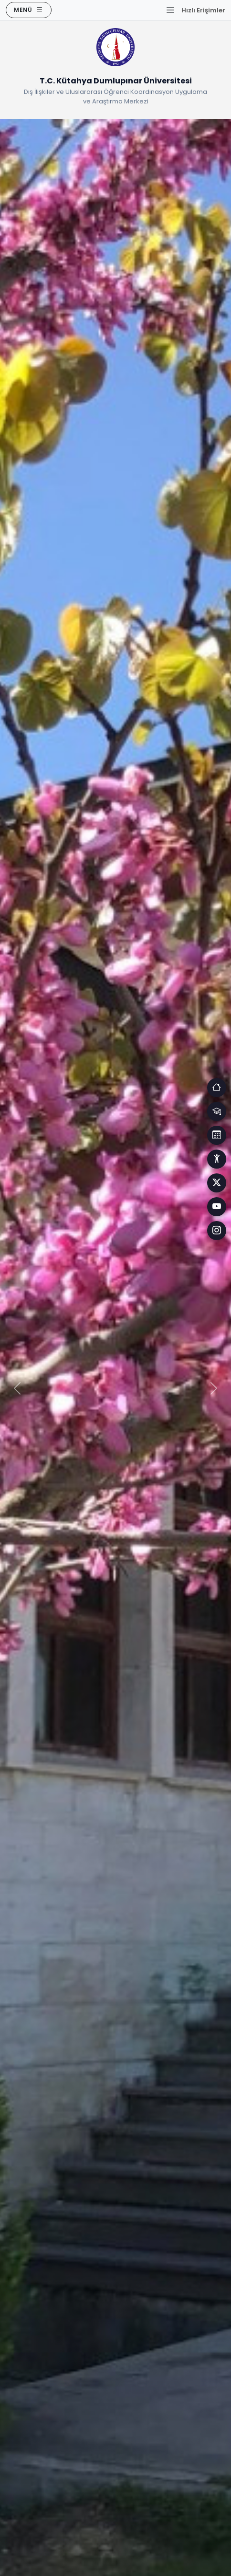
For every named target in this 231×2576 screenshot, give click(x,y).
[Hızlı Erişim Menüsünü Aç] (195, 10)
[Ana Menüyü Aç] (29, 10)
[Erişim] (216, 1087)
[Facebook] (216, 1182)
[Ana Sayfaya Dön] (115, 49)
